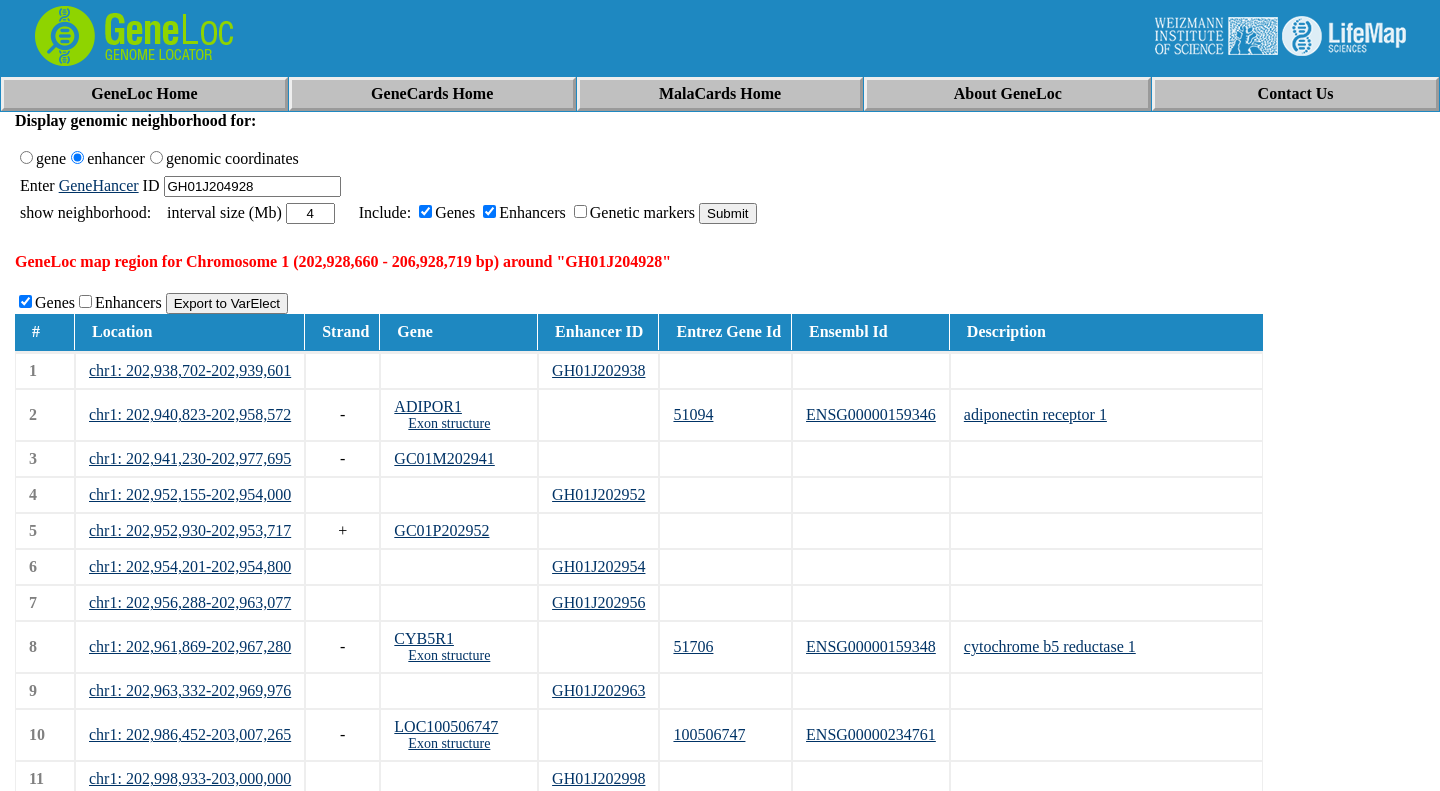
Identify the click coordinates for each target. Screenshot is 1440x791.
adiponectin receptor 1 (1035, 414)
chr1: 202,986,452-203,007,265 (190, 734)
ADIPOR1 (428, 406)
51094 (693, 414)
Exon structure (449, 423)
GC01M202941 (444, 458)
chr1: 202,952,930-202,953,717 (190, 530)
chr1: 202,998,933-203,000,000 (190, 778)
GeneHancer (99, 185)
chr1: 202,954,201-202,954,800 (190, 566)
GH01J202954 (598, 566)
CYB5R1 (424, 638)
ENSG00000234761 (871, 734)
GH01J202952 (598, 494)
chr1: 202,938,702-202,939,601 (190, 370)
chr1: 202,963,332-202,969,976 (190, 690)
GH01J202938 (598, 370)
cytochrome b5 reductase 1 (1050, 646)
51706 (693, 646)
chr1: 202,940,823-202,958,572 (190, 414)
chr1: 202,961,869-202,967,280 (190, 646)
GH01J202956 (598, 602)
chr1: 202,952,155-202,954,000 (190, 494)
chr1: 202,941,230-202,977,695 (190, 458)
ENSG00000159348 (871, 646)
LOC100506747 (446, 726)
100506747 (709, 734)
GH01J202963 (598, 690)
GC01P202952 (441, 530)
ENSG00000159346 (871, 414)
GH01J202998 (598, 778)
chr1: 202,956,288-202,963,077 (190, 602)
